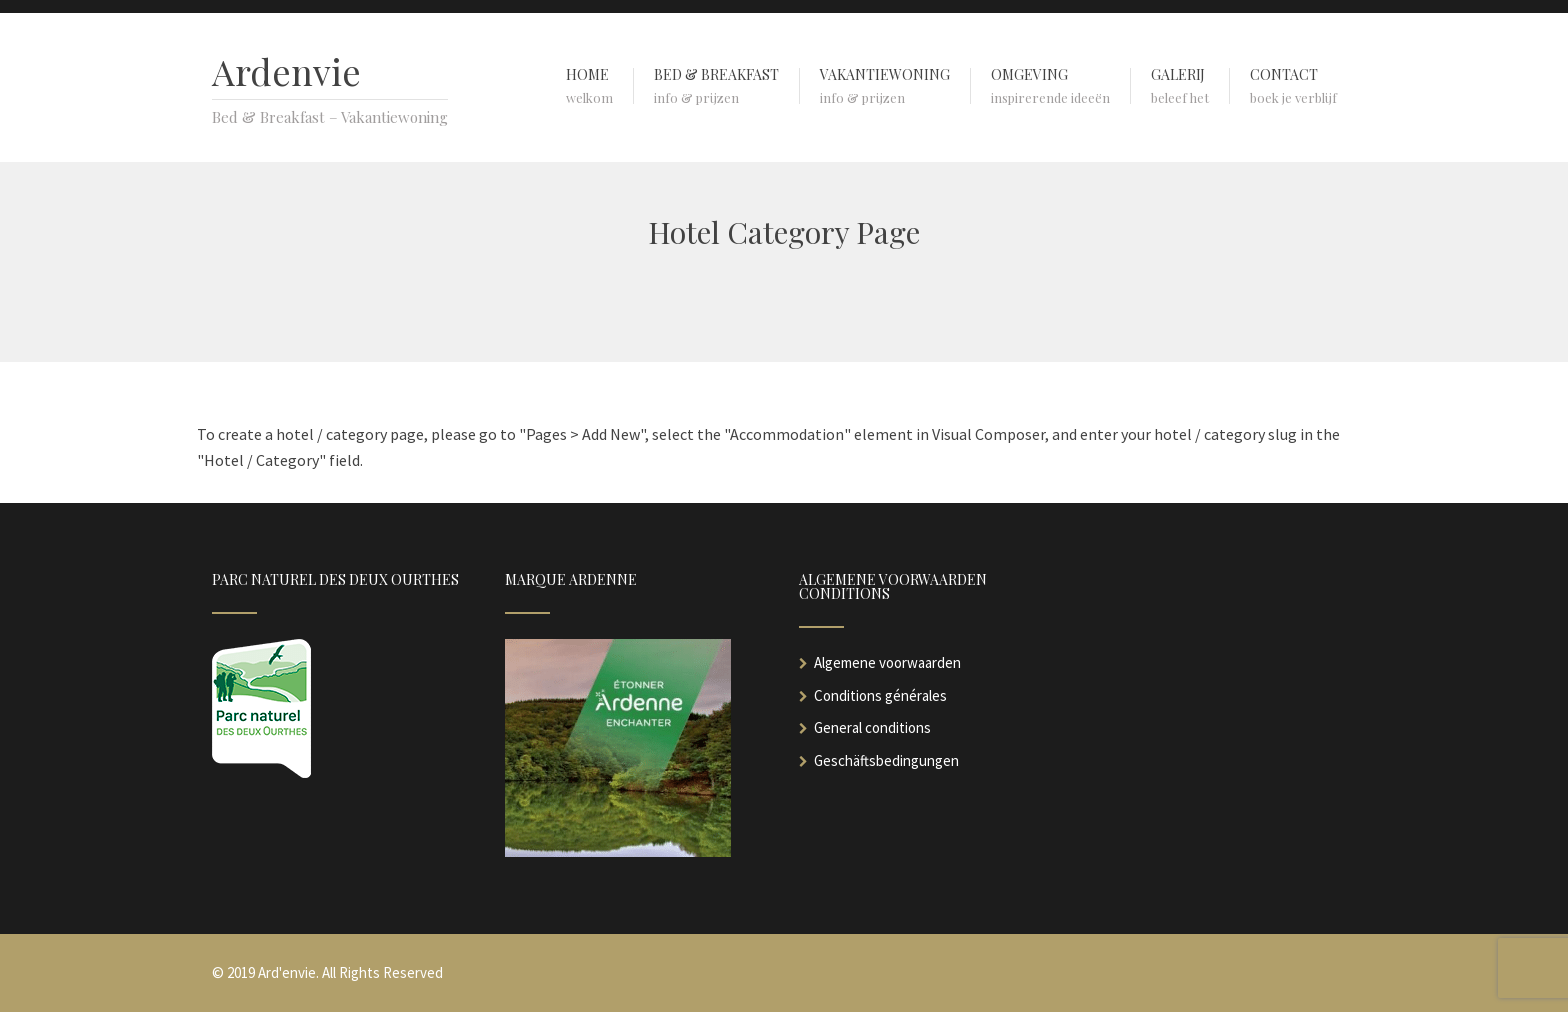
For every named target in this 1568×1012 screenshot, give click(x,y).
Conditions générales (880, 695)
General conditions (872, 727)
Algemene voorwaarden (887, 662)
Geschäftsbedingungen (886, 760)
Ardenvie (286, 71)
